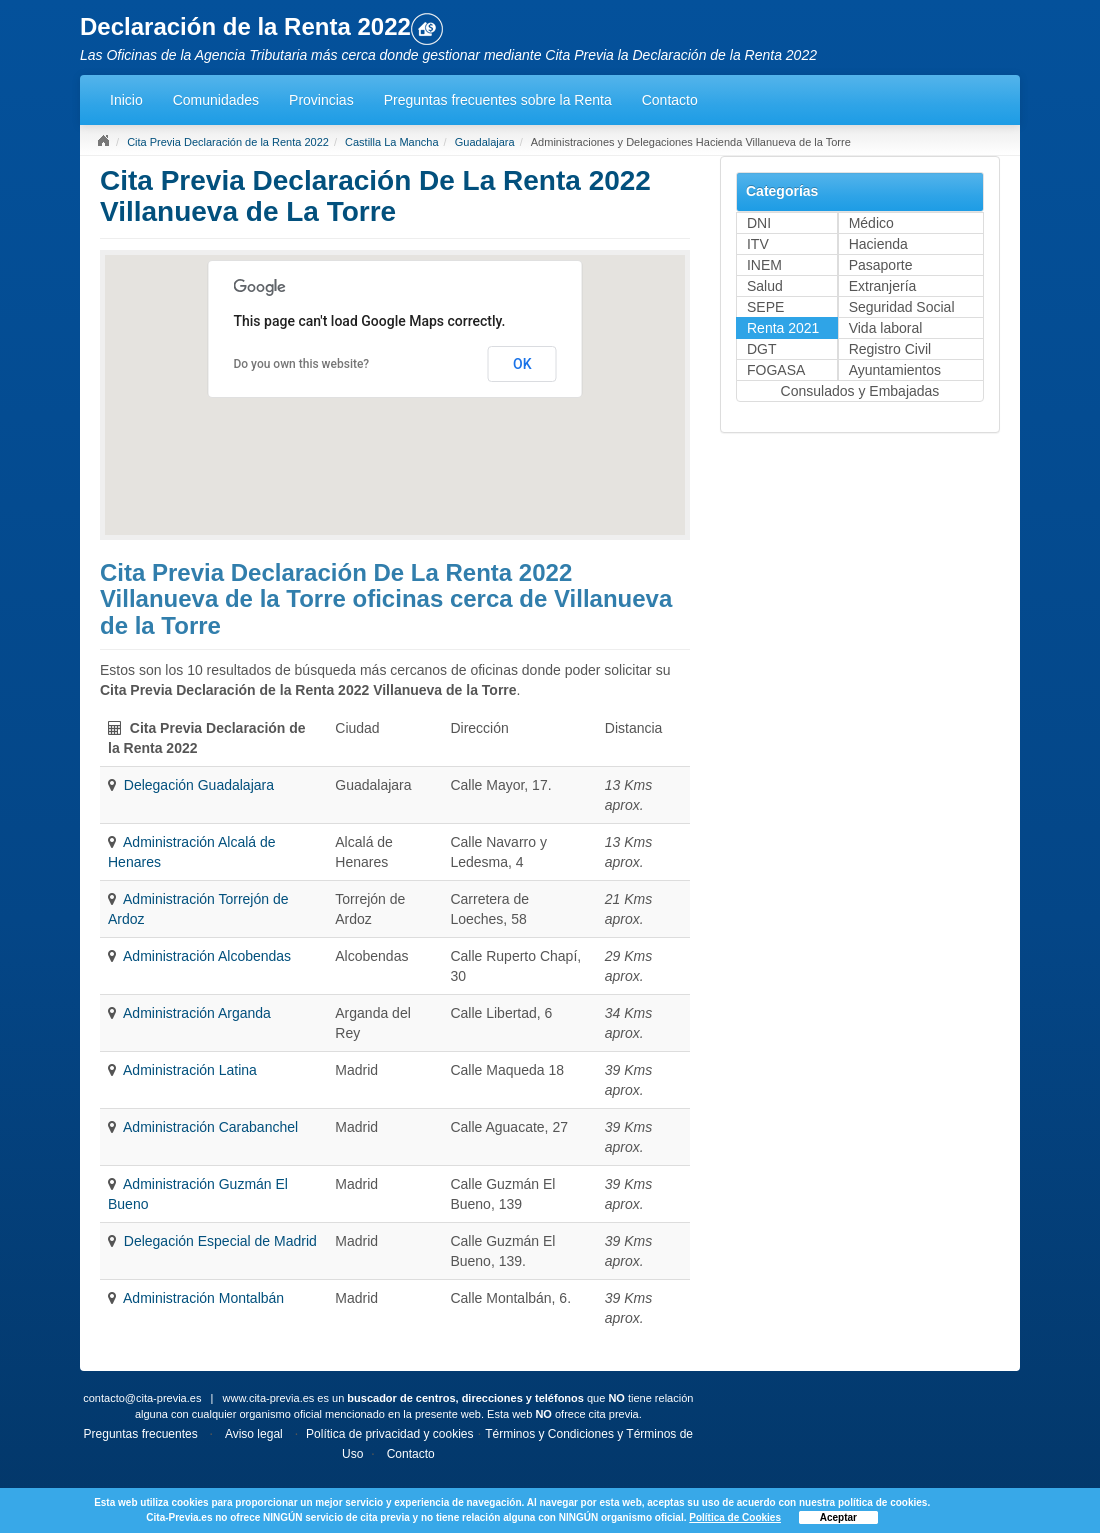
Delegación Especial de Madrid (220, 1241)
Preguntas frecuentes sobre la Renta (498, 100)
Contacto (670, 100)
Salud (765, 286)
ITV (758, 244)
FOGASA (776, 370)
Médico (871, 223)
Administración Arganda (197, 1013)
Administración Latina (190, 1070)
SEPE (765, 307)
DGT (762, 349)
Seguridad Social (902, 307)
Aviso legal (254, 1434)
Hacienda (878, 244)
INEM (764, 265)
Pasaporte (881, 265)
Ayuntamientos (895, 370)
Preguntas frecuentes (141, 1434)
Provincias (321, 100)
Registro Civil (890, 349)
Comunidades (216, 100)
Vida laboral (886, 328)
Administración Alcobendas (207, 956)
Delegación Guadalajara (199, 785)
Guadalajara (485, 142)
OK (522, 364)
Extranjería (883, 286)
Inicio (126, 100)
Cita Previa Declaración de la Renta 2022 (228, 142)
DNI (759, 223)
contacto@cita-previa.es (142, 1398)
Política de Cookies (735, 1517)
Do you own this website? (301, 364)
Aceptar (838, 1517)
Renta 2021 (783, 328)
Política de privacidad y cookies (389, 1434)
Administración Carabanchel (210, 1127)
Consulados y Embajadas (860, 391)
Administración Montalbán (203, 1298)
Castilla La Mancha (392, 142)
